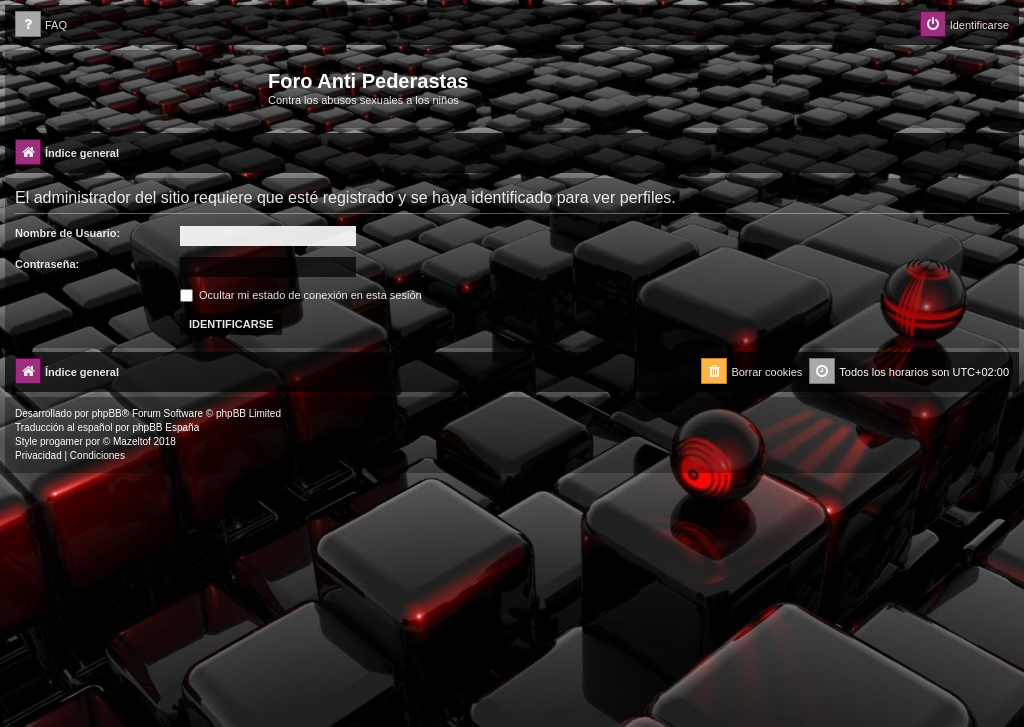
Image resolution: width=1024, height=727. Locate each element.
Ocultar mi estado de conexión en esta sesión (301, 295)
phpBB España (165, 427)
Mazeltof (132, 441)
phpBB (107, 413)
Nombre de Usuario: (67, 233)
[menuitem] (41, 25)
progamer (61, 441)
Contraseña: (47, 264)
